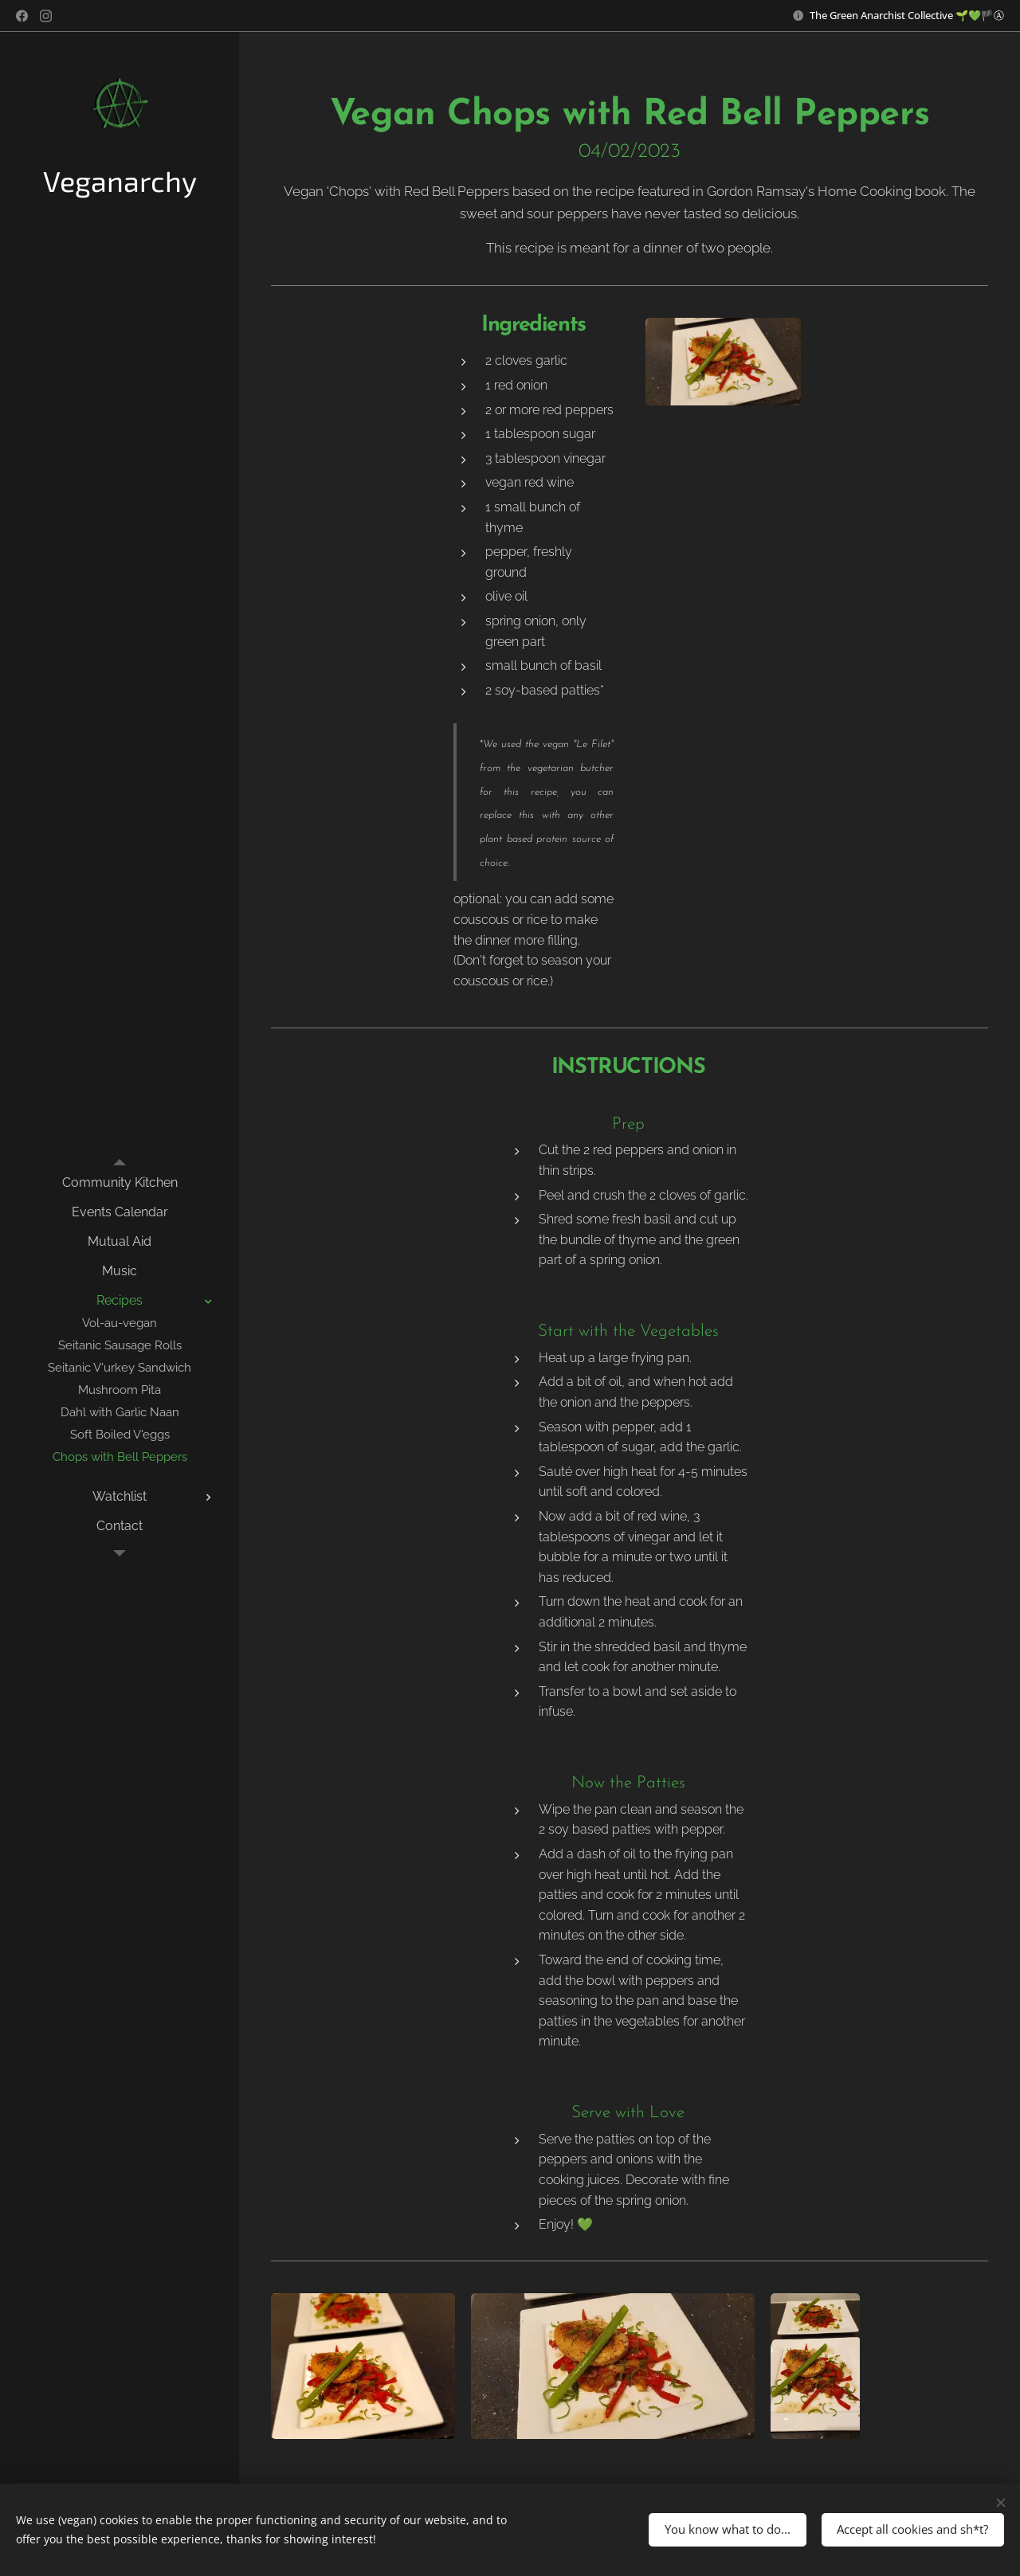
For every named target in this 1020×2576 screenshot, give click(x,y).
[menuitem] (119, 1182)
